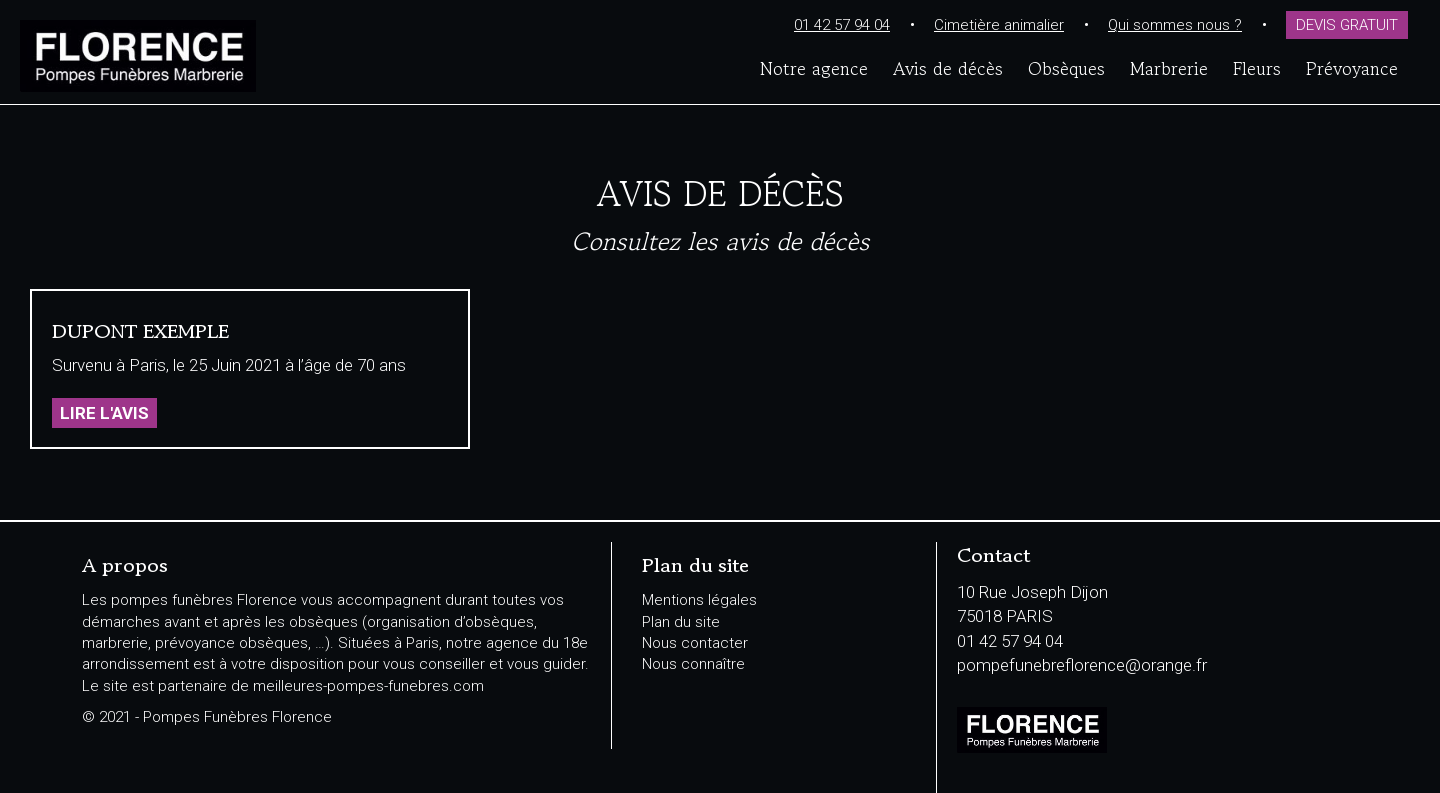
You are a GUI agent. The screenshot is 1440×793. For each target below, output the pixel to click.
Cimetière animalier (999, 25)
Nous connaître (693, 664)
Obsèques (1066, 68)
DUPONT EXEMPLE (140, 332)
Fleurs (1257, 68)
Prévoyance (1352, 68)
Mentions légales (699, 600)
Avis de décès (948, 68)
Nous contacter (695, 643)
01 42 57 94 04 (842, 25)
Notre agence (814, 68)
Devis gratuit (1347, 25)
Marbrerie (1169, 68)
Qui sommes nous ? (1175, 25)
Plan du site (681, 622)
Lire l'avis (104, 413)
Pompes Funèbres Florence (256, 56)
